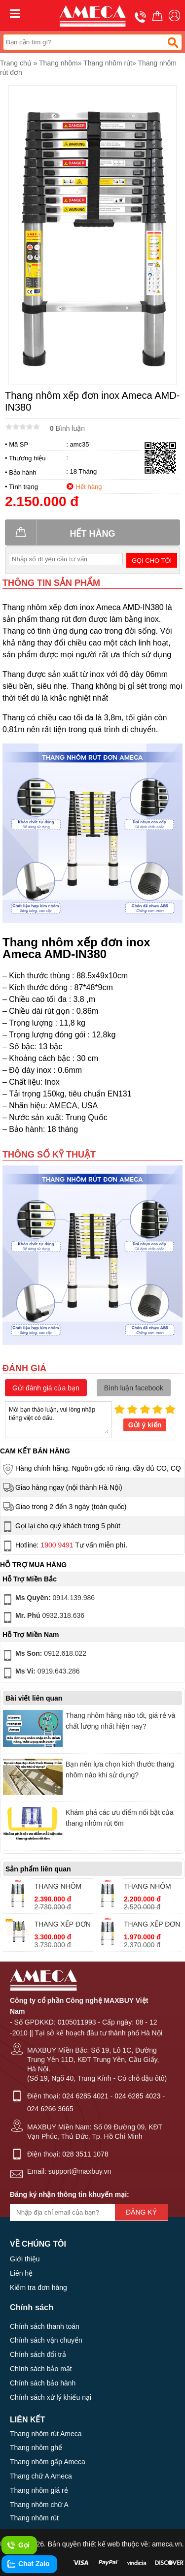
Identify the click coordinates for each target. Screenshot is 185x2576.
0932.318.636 (42, 1617)
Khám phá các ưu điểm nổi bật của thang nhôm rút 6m (120, 1817)
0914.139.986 (48, 1600)
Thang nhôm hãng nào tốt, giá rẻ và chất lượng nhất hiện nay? (120, 1720)
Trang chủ (16, 63)
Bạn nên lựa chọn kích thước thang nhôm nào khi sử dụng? (120, 1769)
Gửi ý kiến (145, 1425)
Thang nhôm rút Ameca (46, 2434)
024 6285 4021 (85, 2096)
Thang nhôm (58, 63)
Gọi (18, 2545)
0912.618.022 (43, 1655)
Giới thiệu (25, 2259)
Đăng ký (141, 2212)
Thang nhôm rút (107, 63)
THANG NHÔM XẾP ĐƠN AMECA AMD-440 (152, 1887)
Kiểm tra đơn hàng (38, 2287)
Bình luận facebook (133, 1388)
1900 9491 (56, 1545)
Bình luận (67, 428)
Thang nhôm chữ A (39, 2505)
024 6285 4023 (137, 2096)
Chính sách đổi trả (38, 2354)
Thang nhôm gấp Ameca (47, 2462)
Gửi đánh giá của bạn (45, 1388)
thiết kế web (101, 2544)
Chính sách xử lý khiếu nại (50, 2397)
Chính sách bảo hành (42, 2383)
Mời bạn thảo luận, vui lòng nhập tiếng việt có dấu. (58, 1419)
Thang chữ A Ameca (41, 2476)
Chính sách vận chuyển (46, 2340)
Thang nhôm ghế (36, 2447)
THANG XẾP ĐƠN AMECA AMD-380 (152, 1925)
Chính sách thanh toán (44, 2326)
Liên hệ (21, 2273)
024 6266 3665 (50, 2109)
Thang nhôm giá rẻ (39, 2490)
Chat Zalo (28, 2564)
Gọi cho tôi (152, 560)
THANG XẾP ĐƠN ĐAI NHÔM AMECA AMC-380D (63, 1925)
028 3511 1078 (85, 2154)
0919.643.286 (40, 1673)
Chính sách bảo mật (41, 2369)
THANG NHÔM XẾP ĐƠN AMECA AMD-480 (63, 1887)
